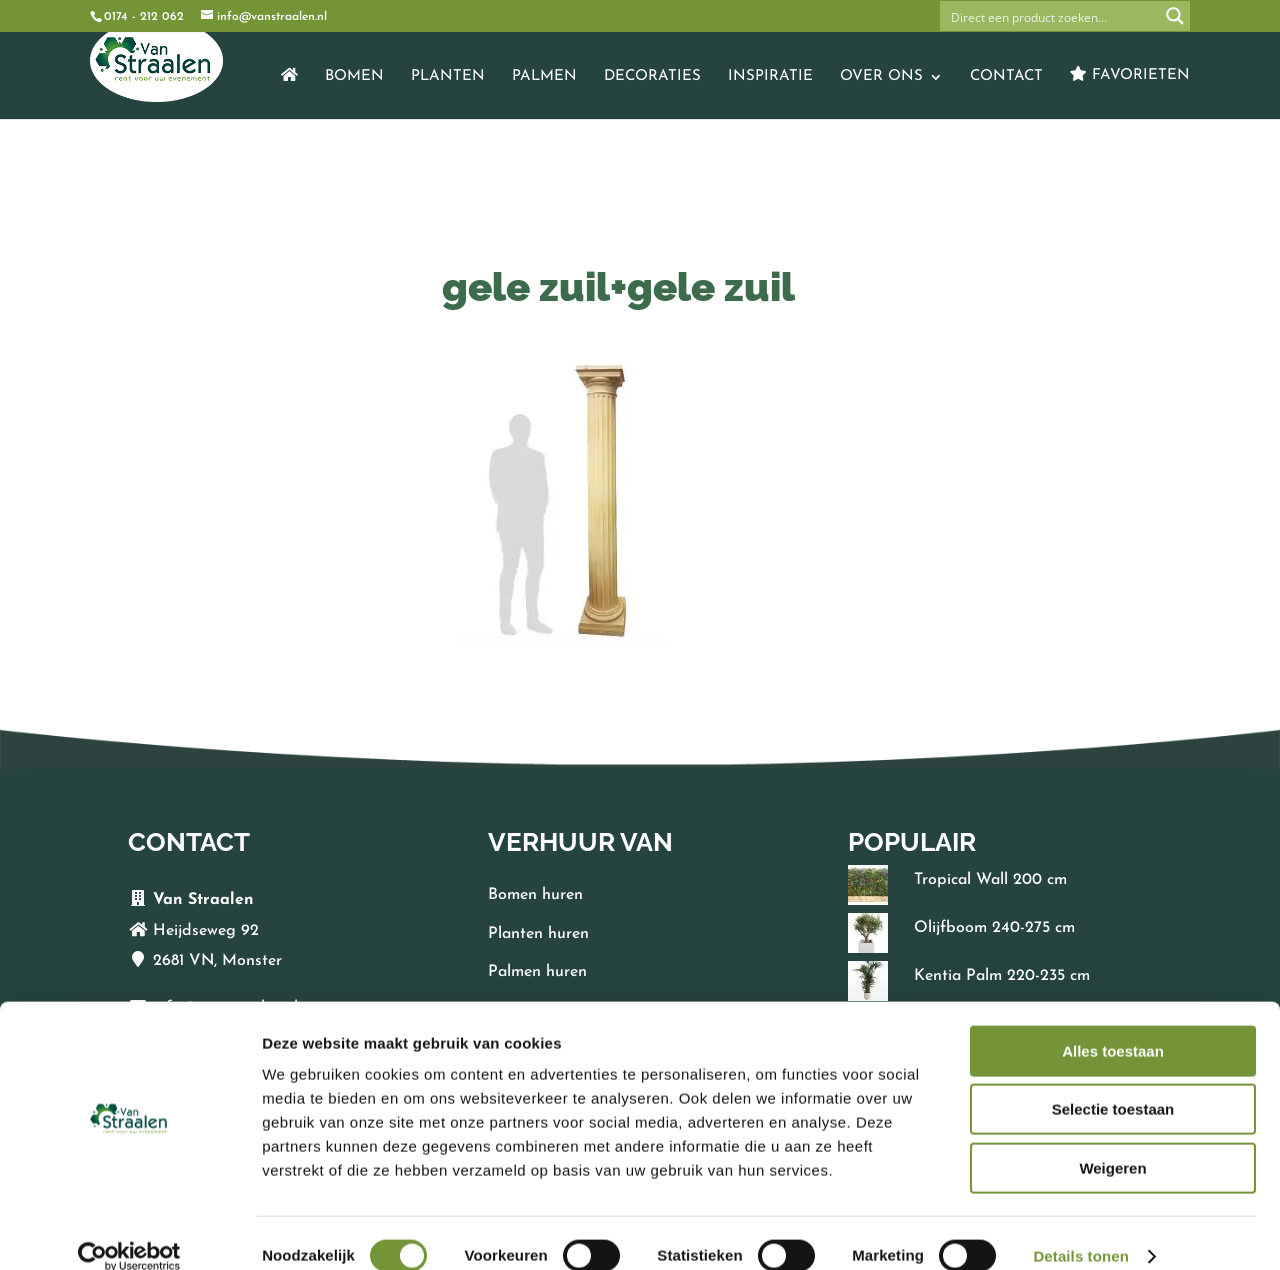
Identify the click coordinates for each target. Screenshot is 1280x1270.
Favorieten (1130, 74)
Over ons (881, 77)
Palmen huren (537, 972)
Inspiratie (770, 77)
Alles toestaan (1113, 1025)
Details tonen (1080, 1230)
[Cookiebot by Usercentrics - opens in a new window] (129, 1231)
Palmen (544, 77)
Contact (1006, 77)
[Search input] (1051, 16)
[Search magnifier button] (1175, 16)
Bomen (354, 77)
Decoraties (652, 77)
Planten (448, 77)
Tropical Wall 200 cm (990, 880)
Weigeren (1112, 1142)
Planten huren (538, 934)
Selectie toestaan (1113, 1084)
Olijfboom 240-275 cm (994, 928)
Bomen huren (535, 895)
